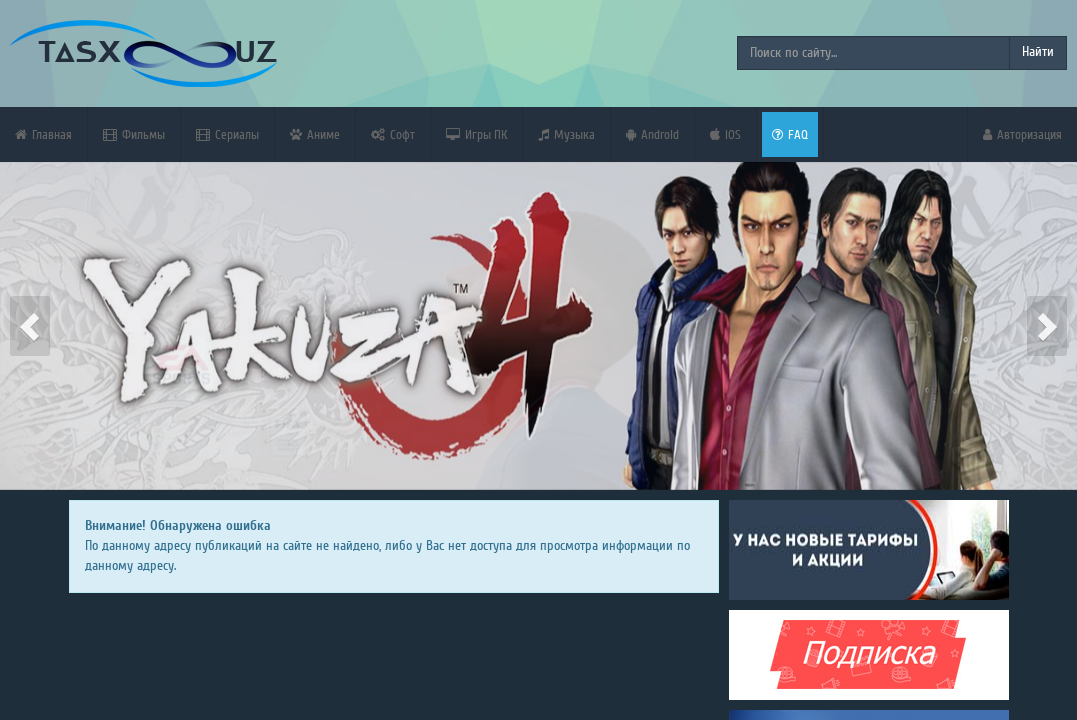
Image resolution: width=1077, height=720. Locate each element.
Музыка (566, 134)
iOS (725, 134)
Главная (43, 134)
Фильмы (134, 134)
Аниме (315, 134)
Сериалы (227, 134)
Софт (393, 134)
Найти (1038, 52)
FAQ (790, 134)
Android (652, 134)
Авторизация (1022, 134)
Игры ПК (476, 134)
